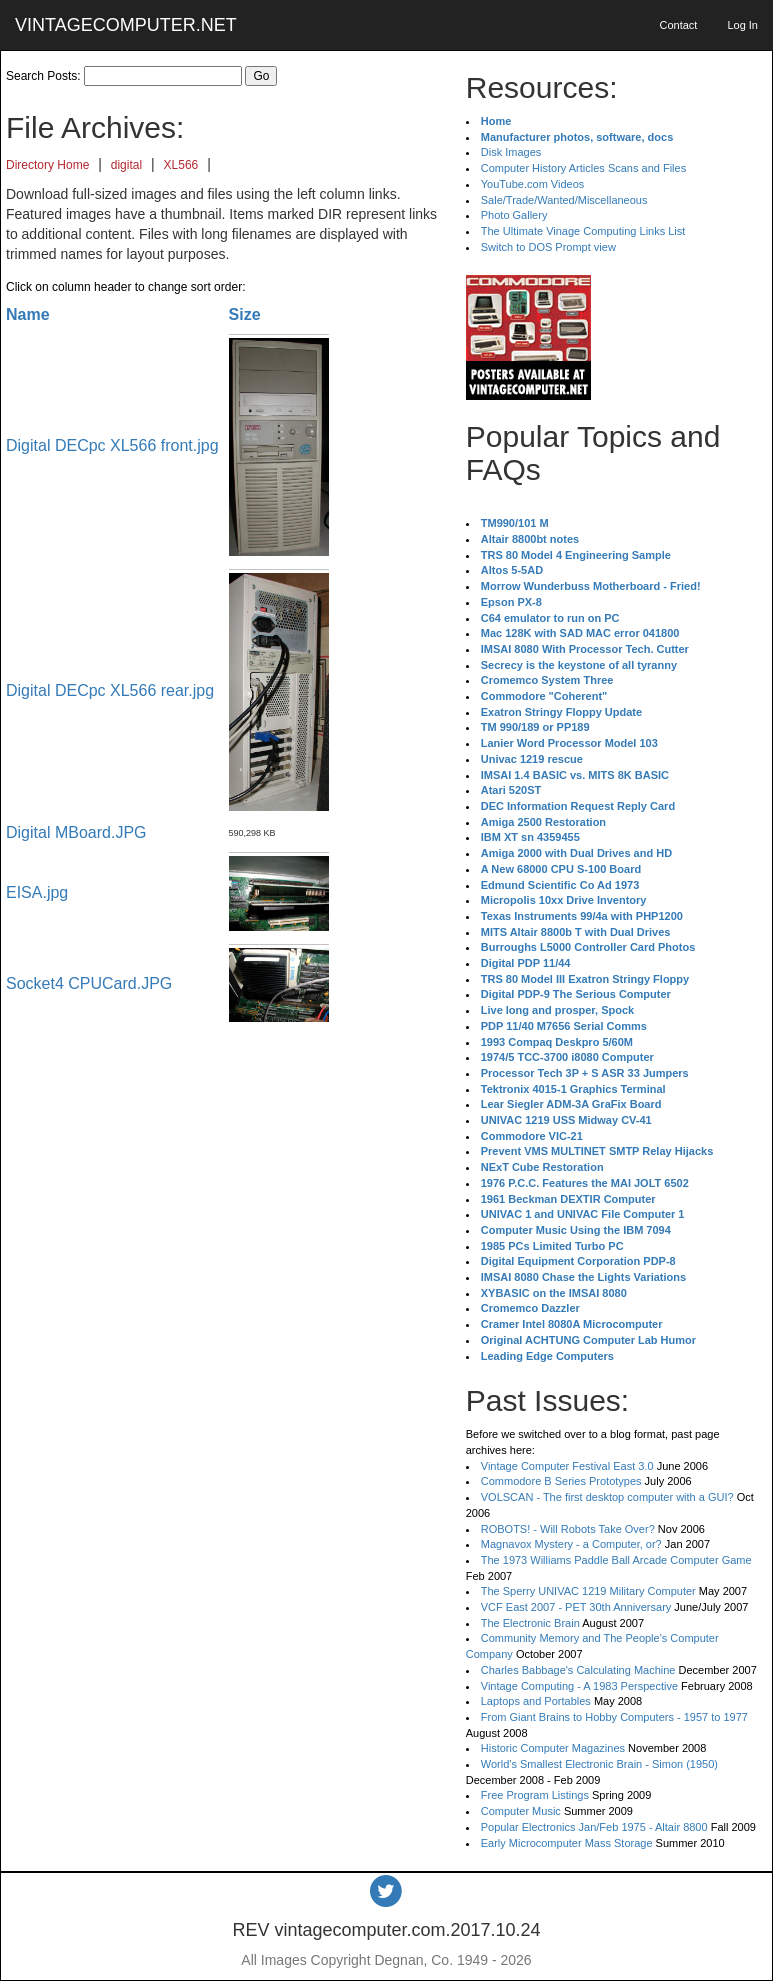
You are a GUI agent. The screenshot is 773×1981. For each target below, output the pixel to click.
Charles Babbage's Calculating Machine (578, 1670)
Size (245, 314)
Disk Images (511, 152)
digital (126, 165)
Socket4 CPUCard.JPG (89, 983)
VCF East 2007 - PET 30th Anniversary (576, 1607)
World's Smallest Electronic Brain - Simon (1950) (599, 1764)
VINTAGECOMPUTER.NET (126, 25)
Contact (678, 25)
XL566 (181, 165)
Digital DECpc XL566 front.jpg (112, 445)
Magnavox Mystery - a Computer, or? (571, 1544)
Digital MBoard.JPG (76, 832)
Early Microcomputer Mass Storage (567, 1843)
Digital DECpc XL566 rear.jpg (110, 690)
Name (28, 314)
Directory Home (47, 165)
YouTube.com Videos (533, 184)
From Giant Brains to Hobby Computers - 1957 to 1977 (614, 1717)
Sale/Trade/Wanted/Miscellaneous (564, 200)
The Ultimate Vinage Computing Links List (583, 231)
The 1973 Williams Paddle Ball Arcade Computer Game (616, 1560)
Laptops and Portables (536, 1701)
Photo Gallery (514, 215)
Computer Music (521, 1811)
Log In (742, 25)
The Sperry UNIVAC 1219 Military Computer (588, 1591)
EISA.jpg (37, 892)
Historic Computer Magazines (553, 1748)
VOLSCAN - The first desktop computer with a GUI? (607, 1497)
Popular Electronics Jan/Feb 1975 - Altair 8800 (594, 1827)
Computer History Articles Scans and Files (583, 168)
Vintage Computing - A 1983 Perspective (579, 1686)
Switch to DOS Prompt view (548, 247)
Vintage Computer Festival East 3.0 (567, 1466)
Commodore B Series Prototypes (561, 1481)
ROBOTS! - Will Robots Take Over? (568, 1529)
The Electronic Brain (530, 1623)
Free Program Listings (535, 1795)
